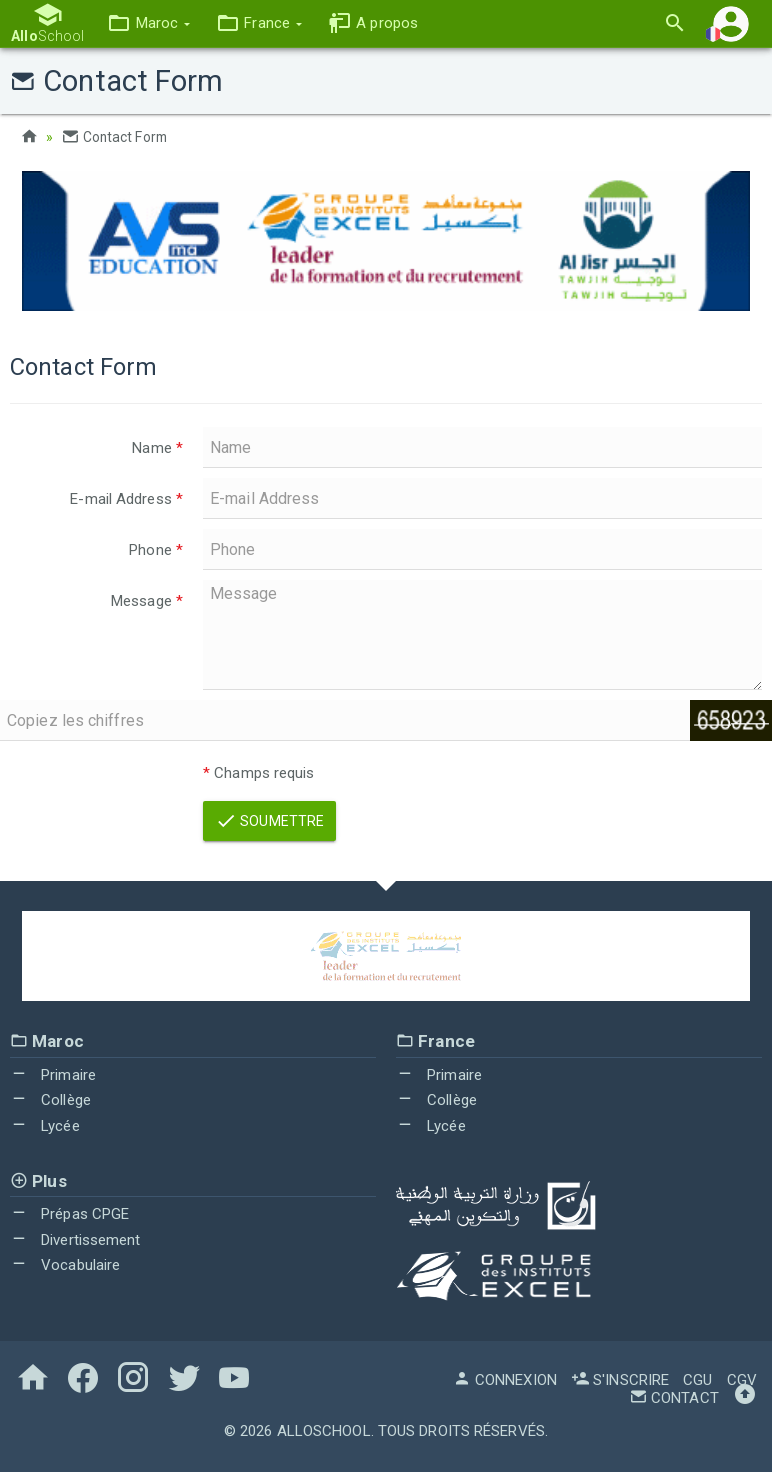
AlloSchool (324, 1430)
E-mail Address (126, 499)
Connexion (505, 1379)
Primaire (53, 1074)
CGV (742, 1379)
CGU (697, 1379)
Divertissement (75, 1239)
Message (147, 601)
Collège (50, 1100)
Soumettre (269, 821)
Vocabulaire (65, 1265)
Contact (674, 1397)
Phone (156, 550)
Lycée (45, 1126)
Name (157, 448)
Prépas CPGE (69, 1214)
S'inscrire (620, 1379)
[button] (147, 23)
